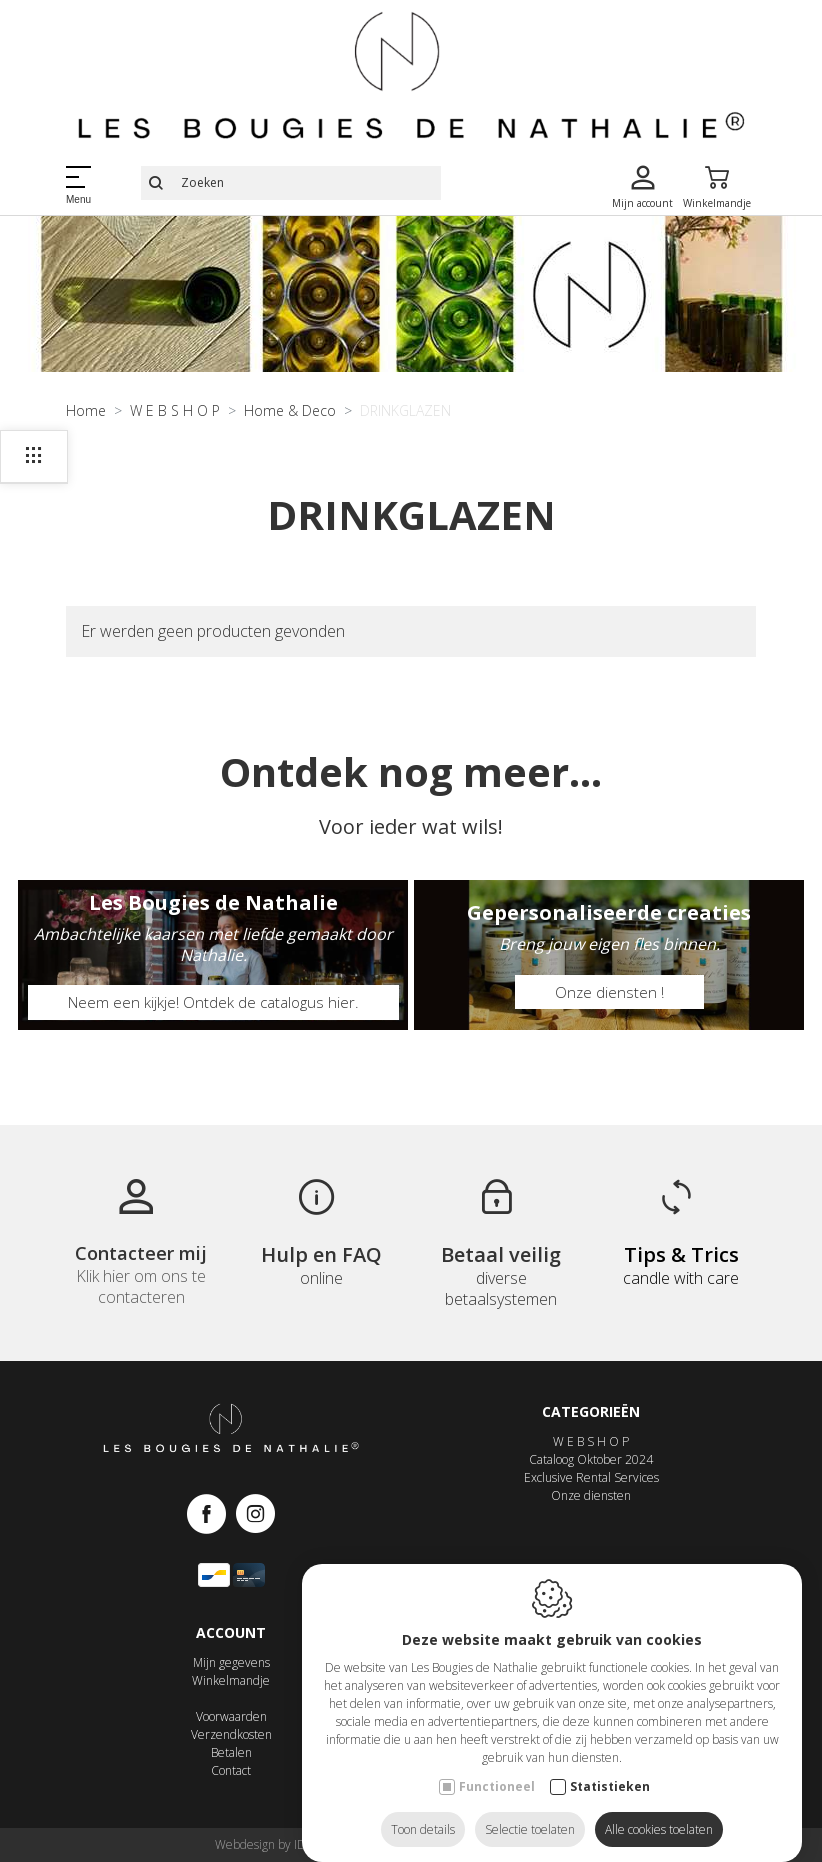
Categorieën (591, 1421)
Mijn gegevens (231, 1673)
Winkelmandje (231, 1691)
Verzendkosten (231, 1745)
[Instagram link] (255, 1525)
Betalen (231, 1763)
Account (231, 1642)
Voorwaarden (231, 1727)
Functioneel (497, 1766)
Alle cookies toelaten (659, 1809)
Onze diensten (591, 1506)
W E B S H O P (591, 1452)
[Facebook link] (211, 1525)
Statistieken (610, 1766)
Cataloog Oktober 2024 (591, 1470)
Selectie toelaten (530, 1809)
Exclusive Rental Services (591, 1488)
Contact (231, 1781)
